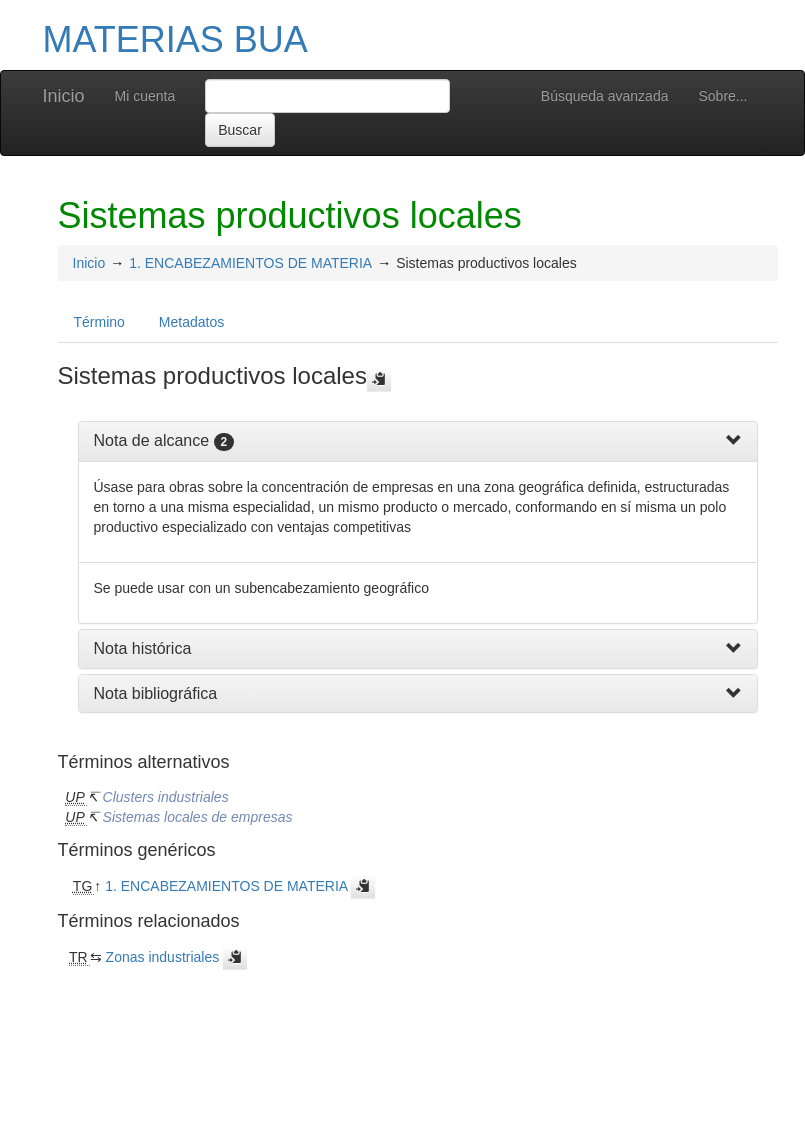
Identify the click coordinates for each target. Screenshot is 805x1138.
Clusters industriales (166, 797)
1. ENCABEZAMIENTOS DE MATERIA (250, 263)
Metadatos (191, 322)
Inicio (64, 96)
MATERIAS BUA (175, 39)
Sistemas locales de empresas (198, 817)
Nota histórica (143, 648)
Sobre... (722, 96)
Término (99, 322)
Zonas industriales (163, 957)
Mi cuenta (145, 96)
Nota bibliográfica (156, 693)
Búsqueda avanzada (605, 96)
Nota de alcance (152, 440)
